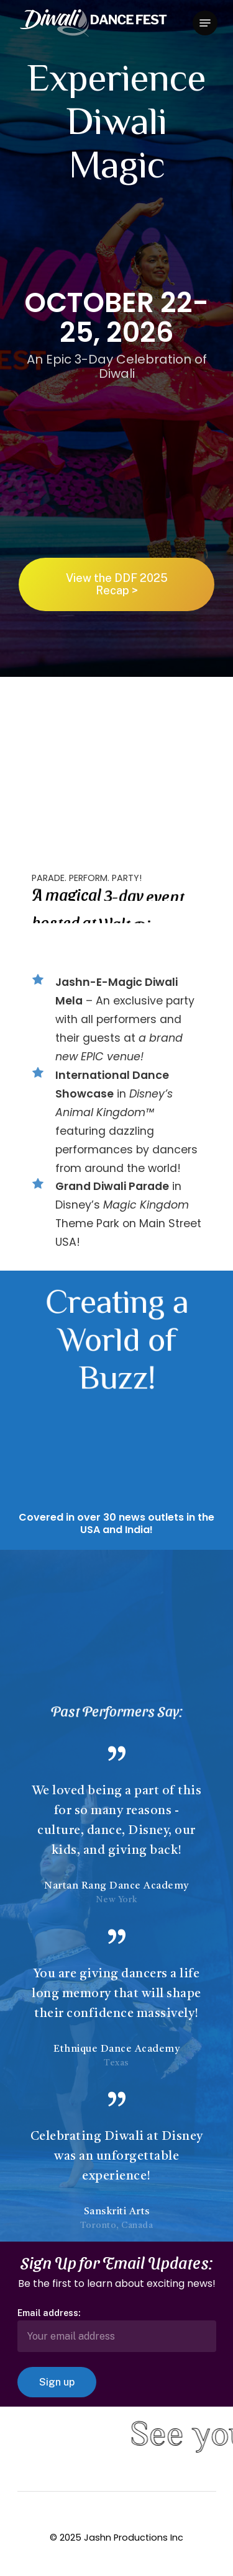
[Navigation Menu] (205, 23)
